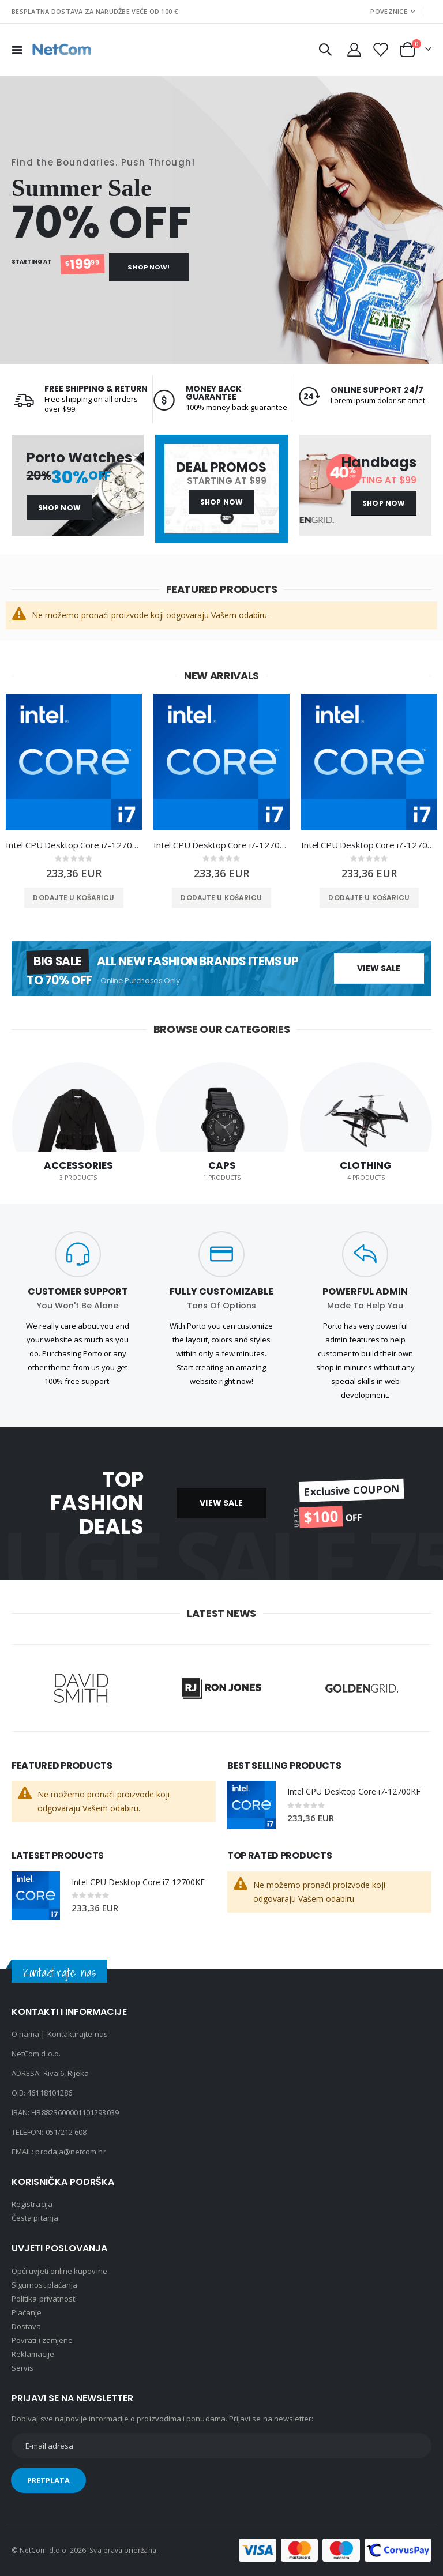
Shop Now (59, 508)
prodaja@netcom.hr (70, 2151)
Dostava (26, 2326)
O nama (25, 2034)
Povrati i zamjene (42, 2340)
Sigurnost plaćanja (44, 2285)
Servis (22, 2368)
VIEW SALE (221, 1503)
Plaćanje (27, 2312)
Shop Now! (148, 267)
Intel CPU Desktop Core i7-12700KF (74, 845)
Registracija (32, 2204)
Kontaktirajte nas (77, 2034)
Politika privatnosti (44, 2298)
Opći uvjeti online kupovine (59, 2271)
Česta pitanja (35, 2218)
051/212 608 (66, 2132)
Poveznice (388, 11)
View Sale (378, 968)
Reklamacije (33, 2354)
